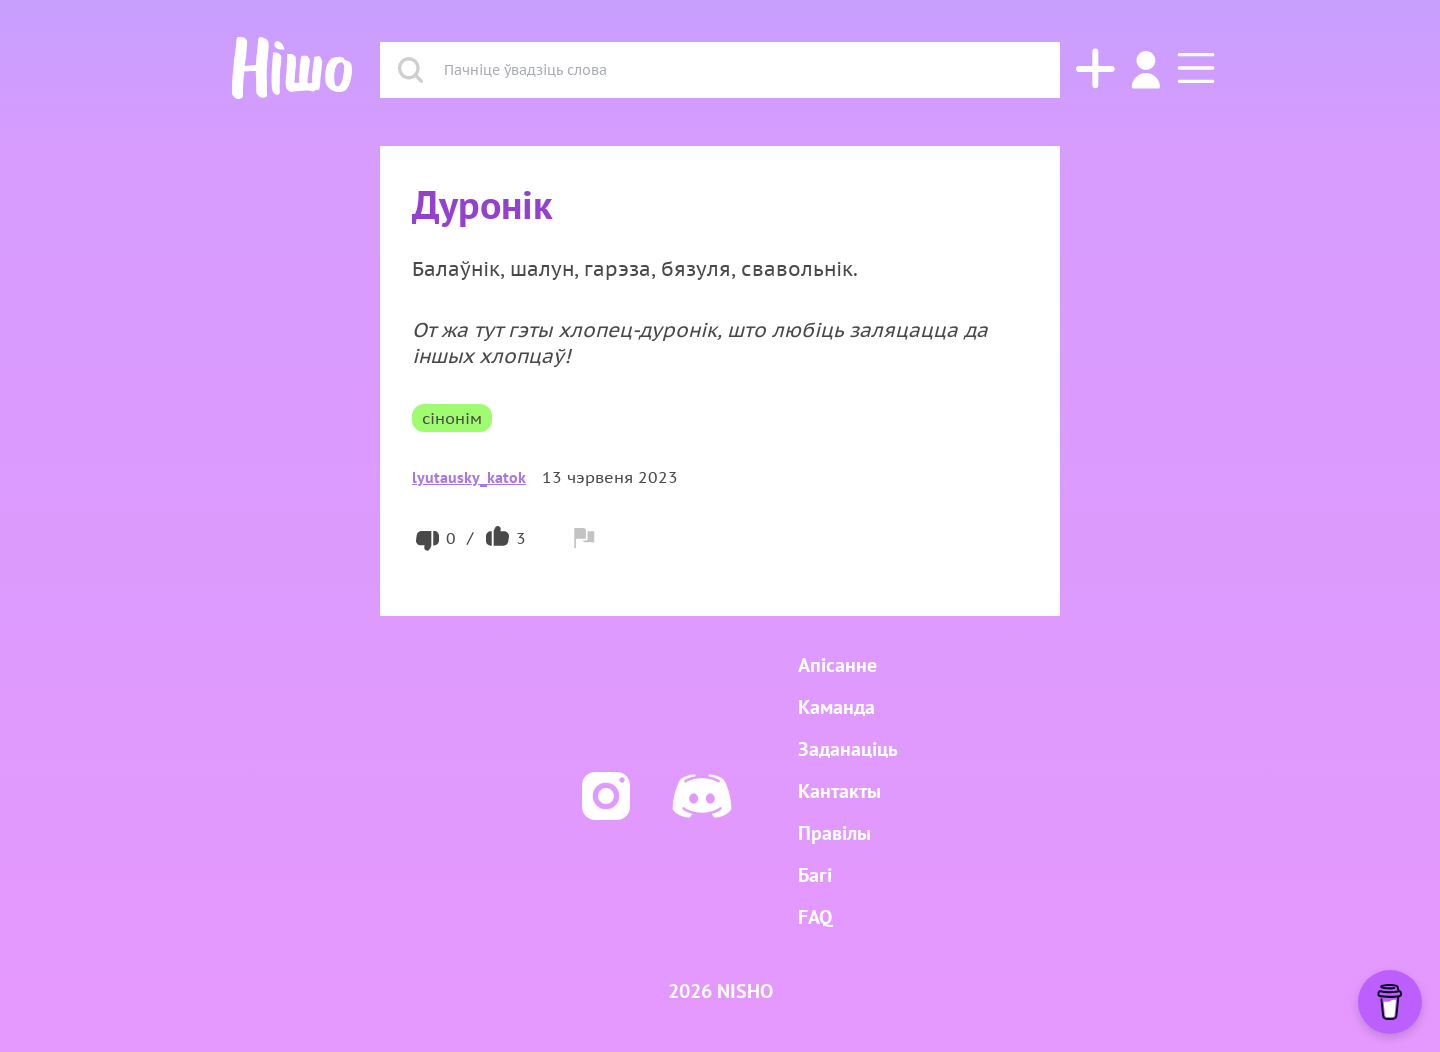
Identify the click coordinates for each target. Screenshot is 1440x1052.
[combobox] (741, 70)
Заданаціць (848, 749)
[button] (1188, 70)
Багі (815, 875)
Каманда (836, 707)
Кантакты (839, 791)
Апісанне (837, 665)
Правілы (834, 833)
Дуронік (482, 204)
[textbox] (741, 70)
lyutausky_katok (469, 477)
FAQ (815, 917)
